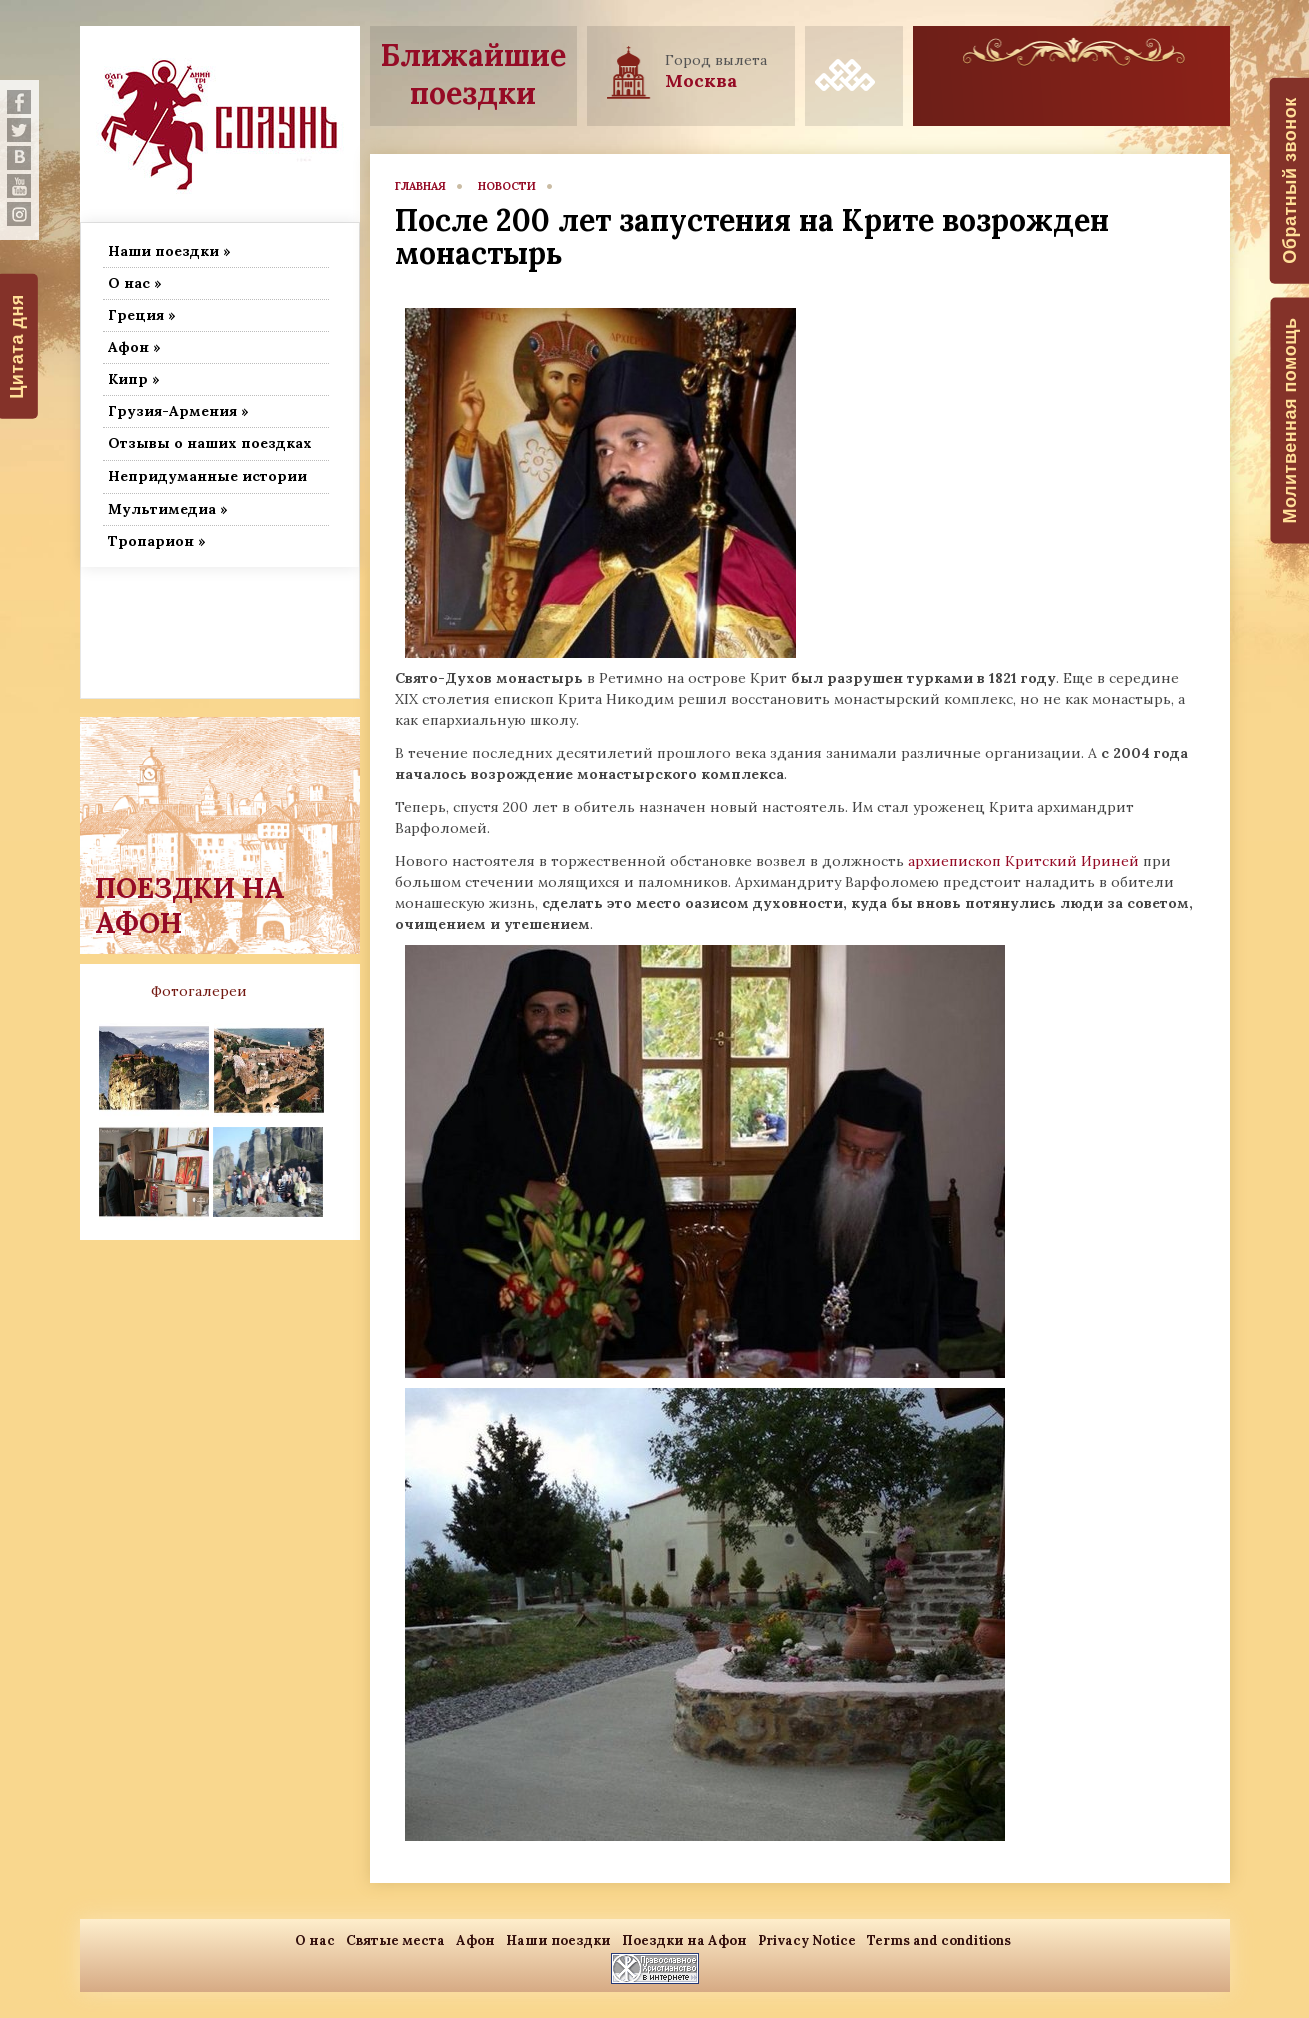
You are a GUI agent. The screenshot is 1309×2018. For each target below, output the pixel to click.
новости (507, 186)
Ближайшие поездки (473, 74)
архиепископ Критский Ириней (1023, 861)
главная (420, 186)
